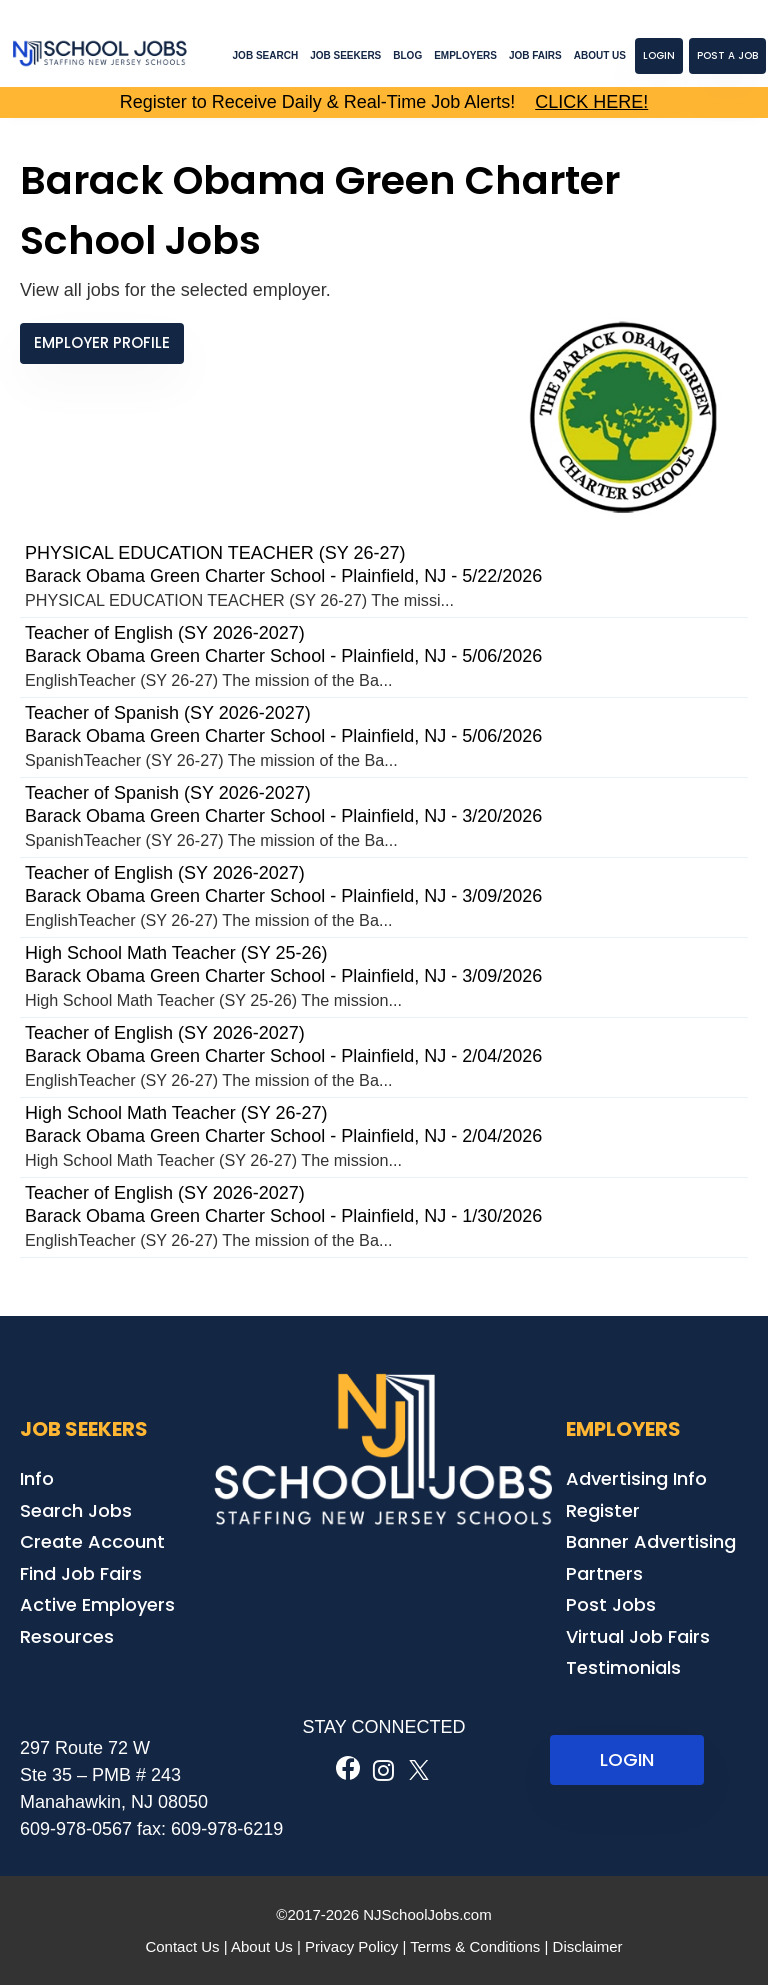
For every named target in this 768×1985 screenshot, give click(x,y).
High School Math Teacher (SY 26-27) (176, 1113)
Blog (407, 55)
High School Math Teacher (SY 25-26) (176, 953)
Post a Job (727, 55)
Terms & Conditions (475, 1946)
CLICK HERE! (591, 102)
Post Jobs (611, 1604)
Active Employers (97, 1604)
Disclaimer (588, 1946)
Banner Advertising (651, 1541)
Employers (465, 55)
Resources (67, 1636)
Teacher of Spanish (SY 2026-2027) (168, 713)
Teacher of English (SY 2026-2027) (165, 633)
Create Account (92, 1541)
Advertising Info (636, 1478)
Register (603, 1510)
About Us (600, 55)
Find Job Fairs (81, 1573)
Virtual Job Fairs (638, 1636)
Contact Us (182, 1946)
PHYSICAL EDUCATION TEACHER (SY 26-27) (215, 553)
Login (659, 55)
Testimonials (623, 1667)
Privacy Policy (351, 1946)
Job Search (266, 55)
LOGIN (627, 1759)
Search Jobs (76, 1510)
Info (37, 1478)
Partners (604, 1573)
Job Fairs (535, 55)
